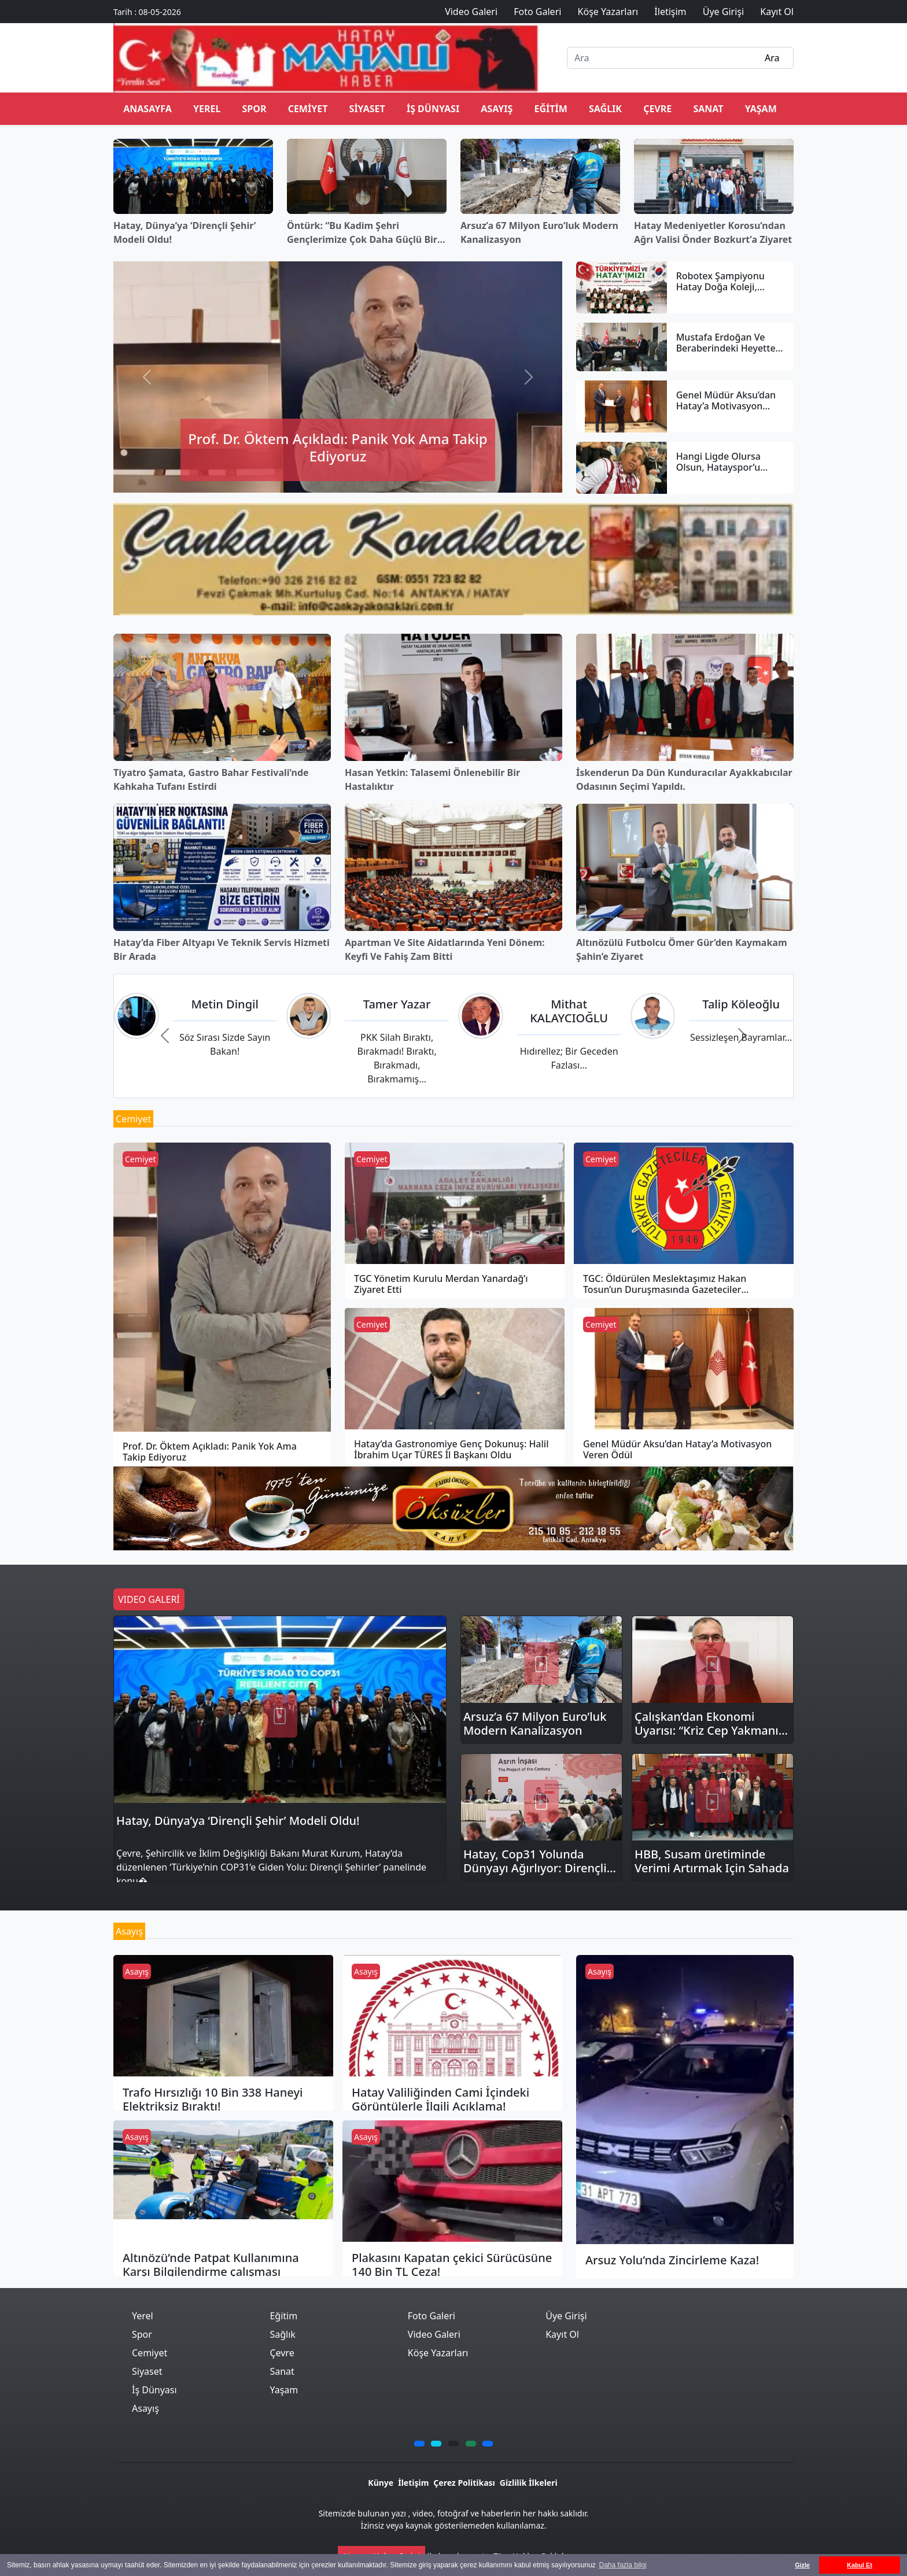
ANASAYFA (147, 108)
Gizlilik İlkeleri (529, 2482)
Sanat (708, 108)
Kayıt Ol (562, 2334)
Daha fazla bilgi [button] (623, 2565)
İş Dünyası (433, 108)
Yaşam (761, 108)
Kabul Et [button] (859, 2565)
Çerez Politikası (464, 2482)
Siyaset (367, 108)
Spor (254, 108)
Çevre (657, 108)
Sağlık (605, 108)
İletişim (413, 2482)
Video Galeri (434, 2334)
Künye (380, 2482)
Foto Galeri (431, 2315)
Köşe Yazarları (438, 2352)
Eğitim (550, 108)
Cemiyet (308, 108)
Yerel (206, 108)
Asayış (497, 108)
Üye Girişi (566, 2315)
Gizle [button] (802, 2565)
